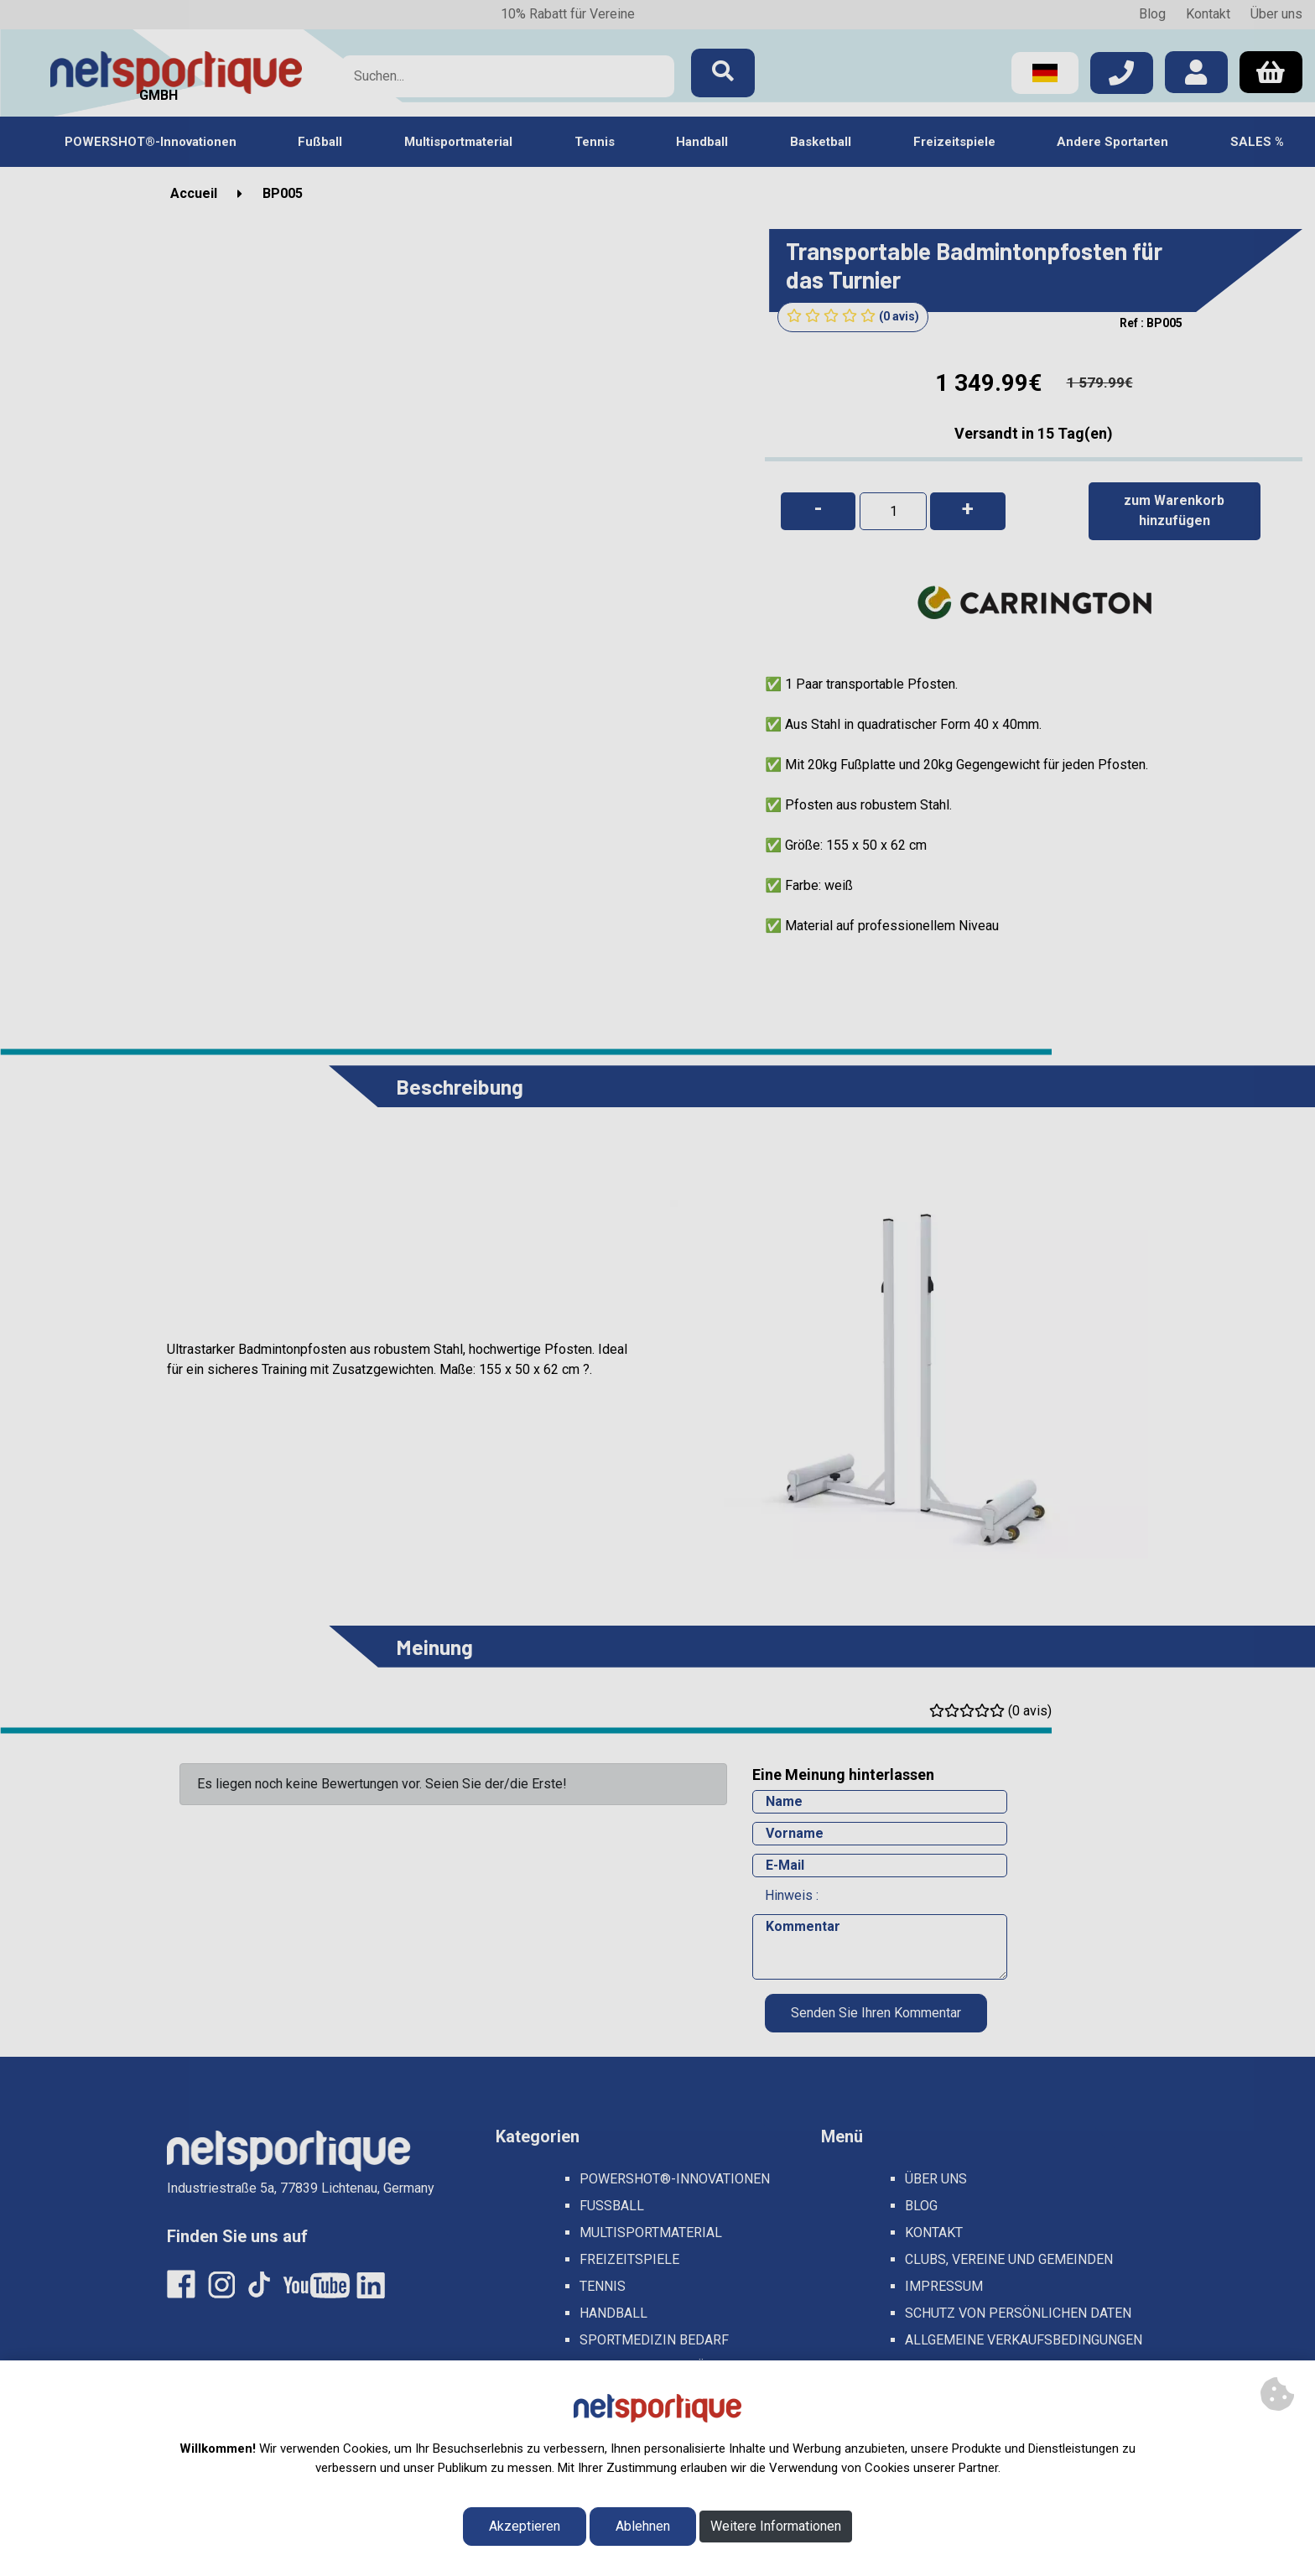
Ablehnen (643, 2526)
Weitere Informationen (775, 2526)
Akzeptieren (524, 2526)
